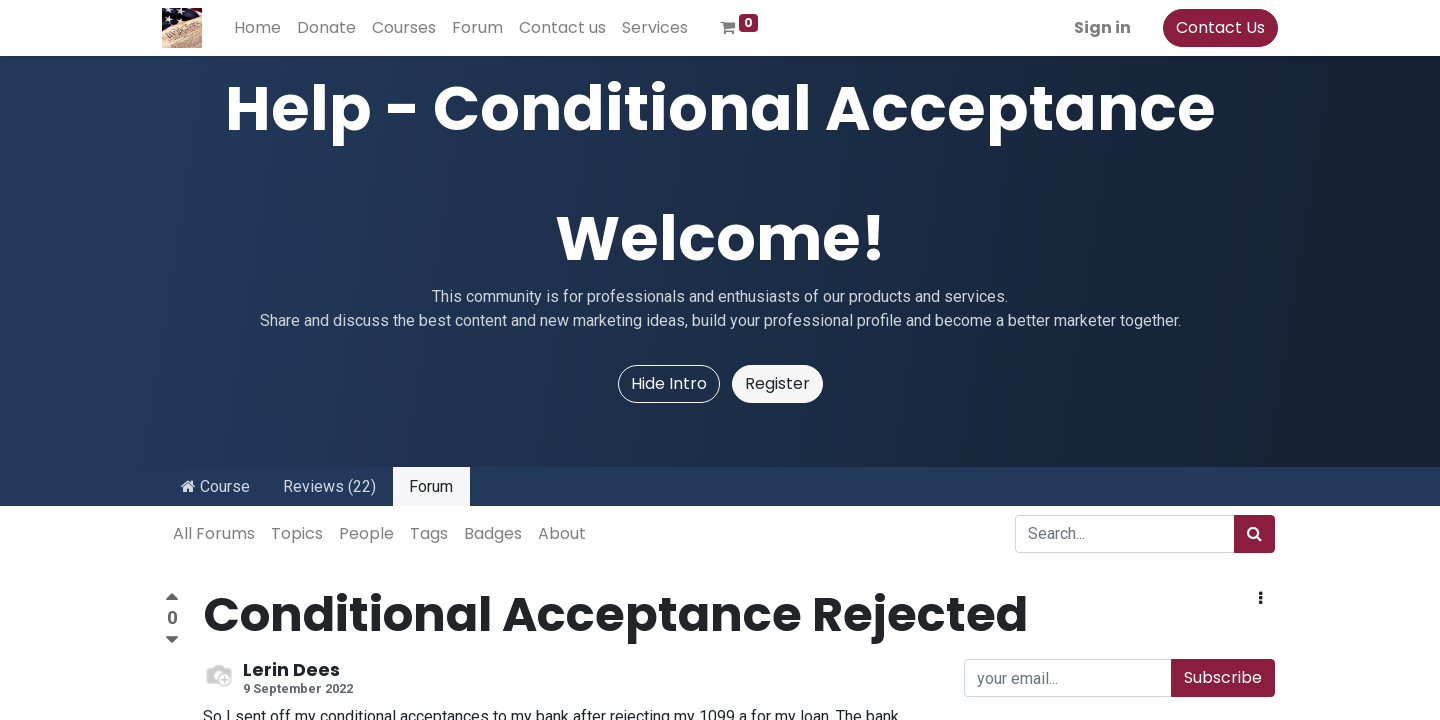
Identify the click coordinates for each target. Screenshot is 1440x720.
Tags (429, 533)
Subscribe (1223, 677)
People (366, 533)
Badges (493, 533)
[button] (1260, 599)
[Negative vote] (172, 640)
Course (215, 486)
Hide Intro (669, 383)
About (562, 533)
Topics (297, 533)
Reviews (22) (329, 486)
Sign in (1099, 27)
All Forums (214, 533)
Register (777, 383)
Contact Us (1217, 27)
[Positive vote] (172, 599)
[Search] (1254, 534)
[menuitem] (260, 28)
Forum (431, 486)
